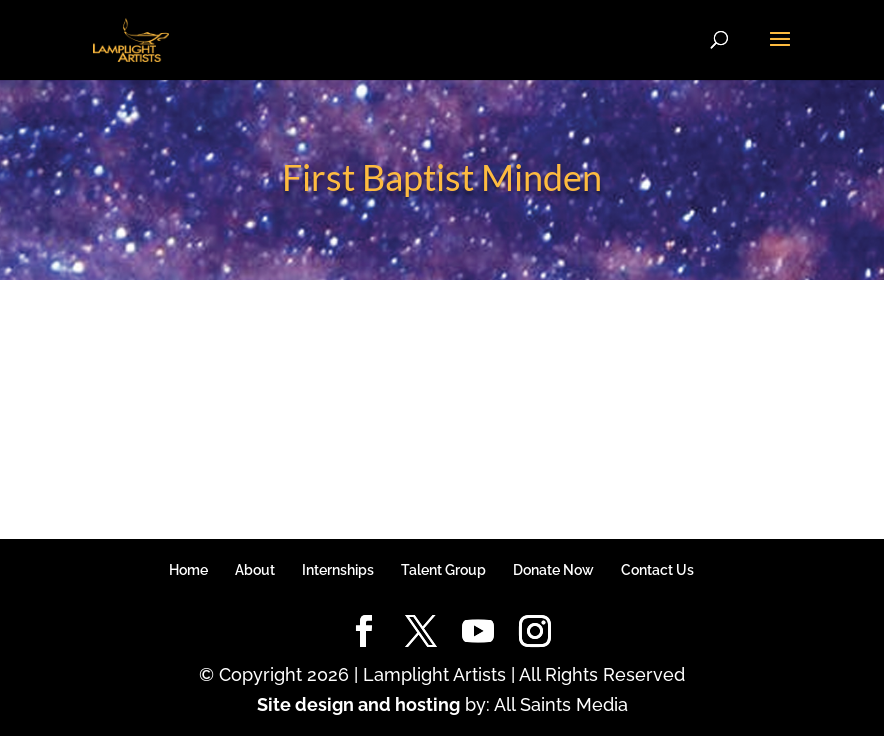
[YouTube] (478, 632)
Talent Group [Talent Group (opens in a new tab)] (443, 570)
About (255, 570)
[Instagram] (535, 632)
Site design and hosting (358, 704)
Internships (338, 570)
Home (188, 570)
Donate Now (553, 570)
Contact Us (657, 570)
